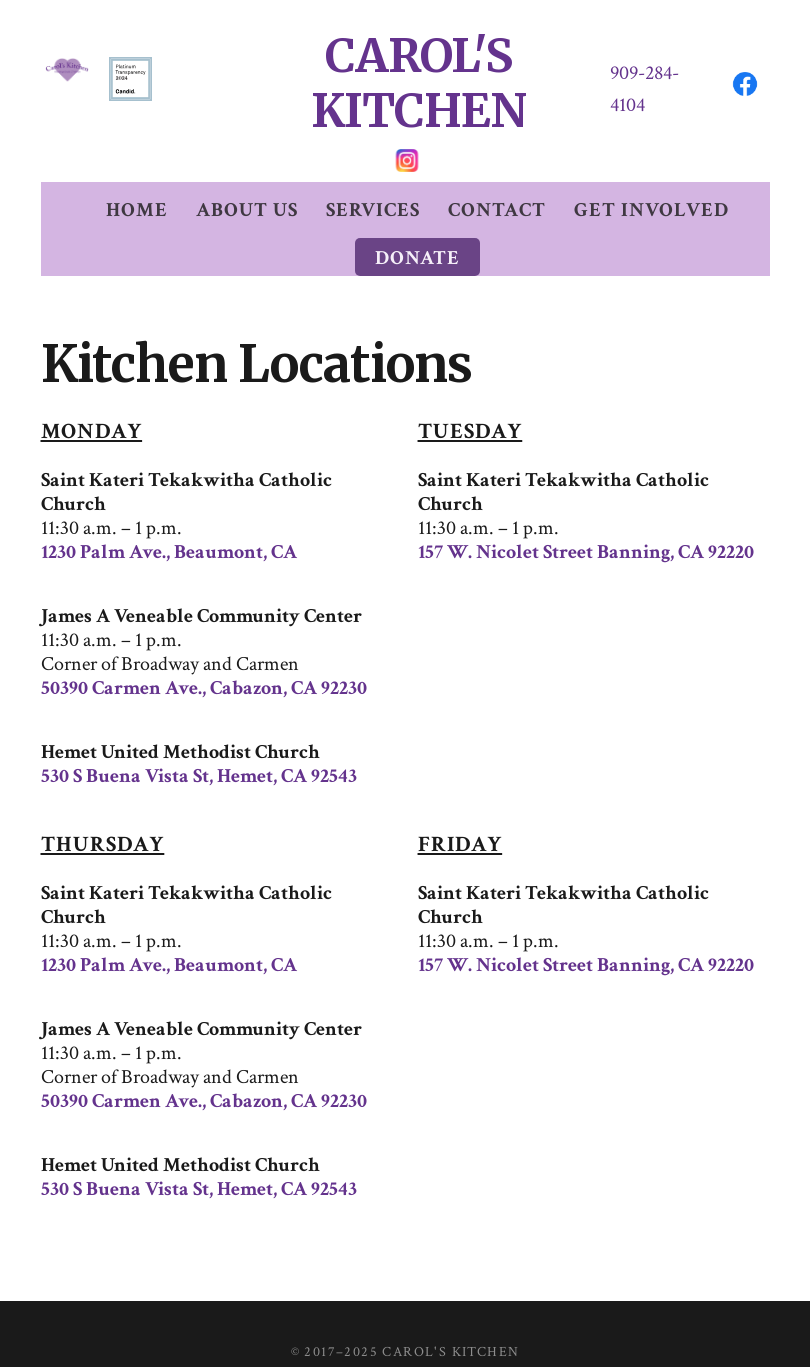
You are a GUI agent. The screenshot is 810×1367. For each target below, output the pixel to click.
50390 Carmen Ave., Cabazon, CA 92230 (204, 651)
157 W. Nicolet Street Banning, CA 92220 (586, 515)
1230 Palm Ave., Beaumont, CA (169, 515)
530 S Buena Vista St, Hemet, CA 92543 (199, 739)
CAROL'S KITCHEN (419, 65)
